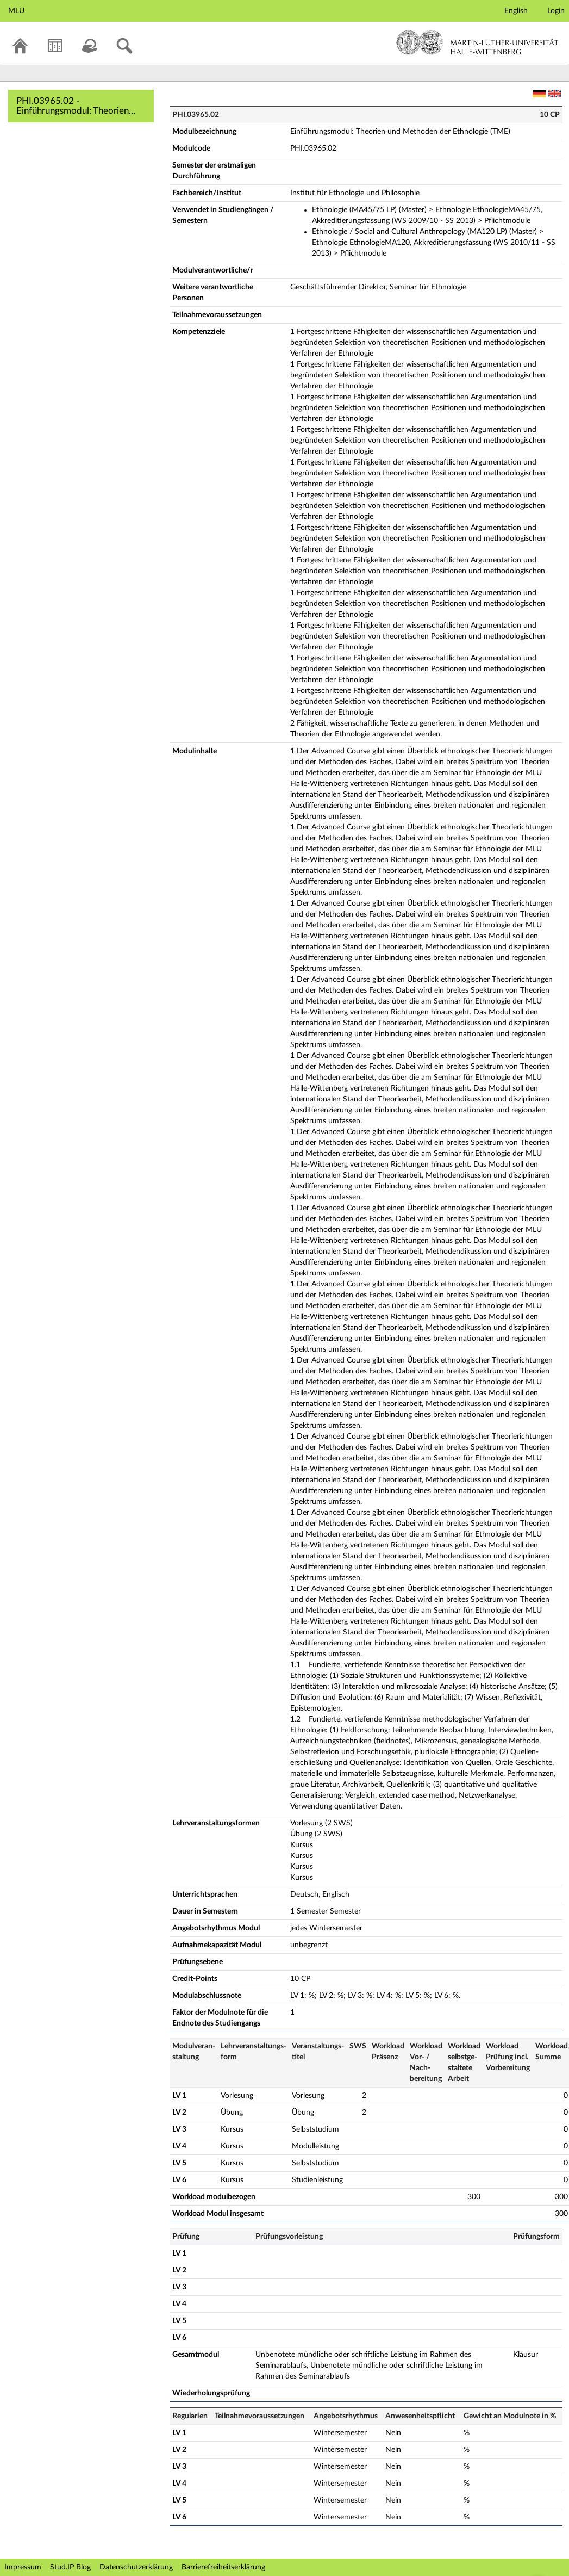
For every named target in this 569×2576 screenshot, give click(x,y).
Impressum (22, 2567)
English (516, 11)
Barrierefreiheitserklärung (223, 2567)
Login (556, 11)
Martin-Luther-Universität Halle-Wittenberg (477, 42)
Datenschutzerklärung (136, 2567)
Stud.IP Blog (70, 2567)
